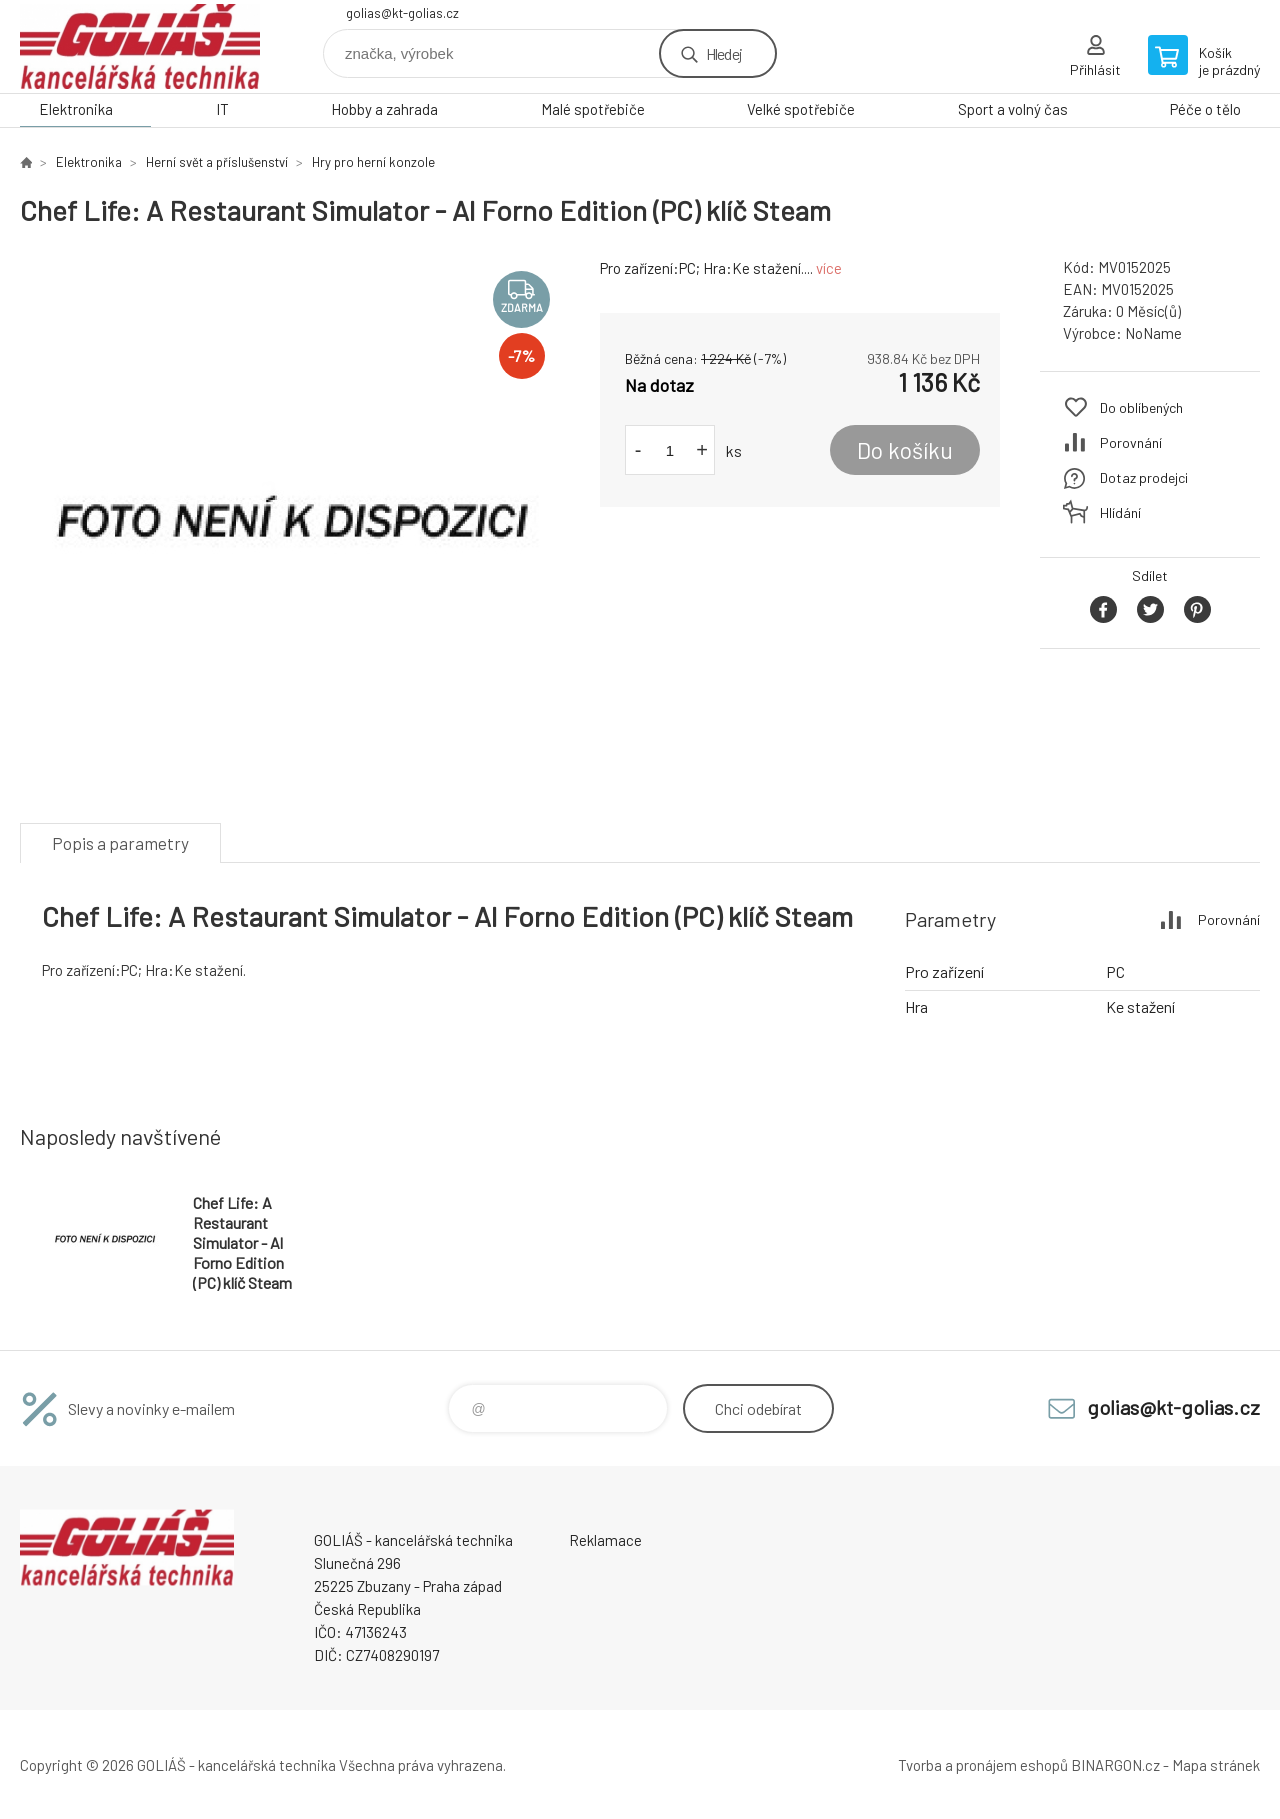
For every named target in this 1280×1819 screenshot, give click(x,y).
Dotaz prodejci (1144, 477)
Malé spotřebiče (593, 109)
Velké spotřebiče (801, 109)
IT (222, 109)
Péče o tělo (1205, 109)
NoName (1153, 333)
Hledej (724, 53)
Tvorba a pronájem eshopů (983, 1765)
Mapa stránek (1216, 1765)
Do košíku (905, 450)
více (829, 268)
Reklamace (605, 1540)
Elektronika (76, 109)
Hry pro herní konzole (373, 162)
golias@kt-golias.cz (402, 13)
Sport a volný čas (1013, 109)
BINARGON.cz (1115, 1765)
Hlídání (1120, 512)
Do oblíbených (1141, 407)
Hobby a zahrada (384, 109)
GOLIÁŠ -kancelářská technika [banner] (140, 46)
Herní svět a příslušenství (217, 162)
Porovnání (1131, 442)
